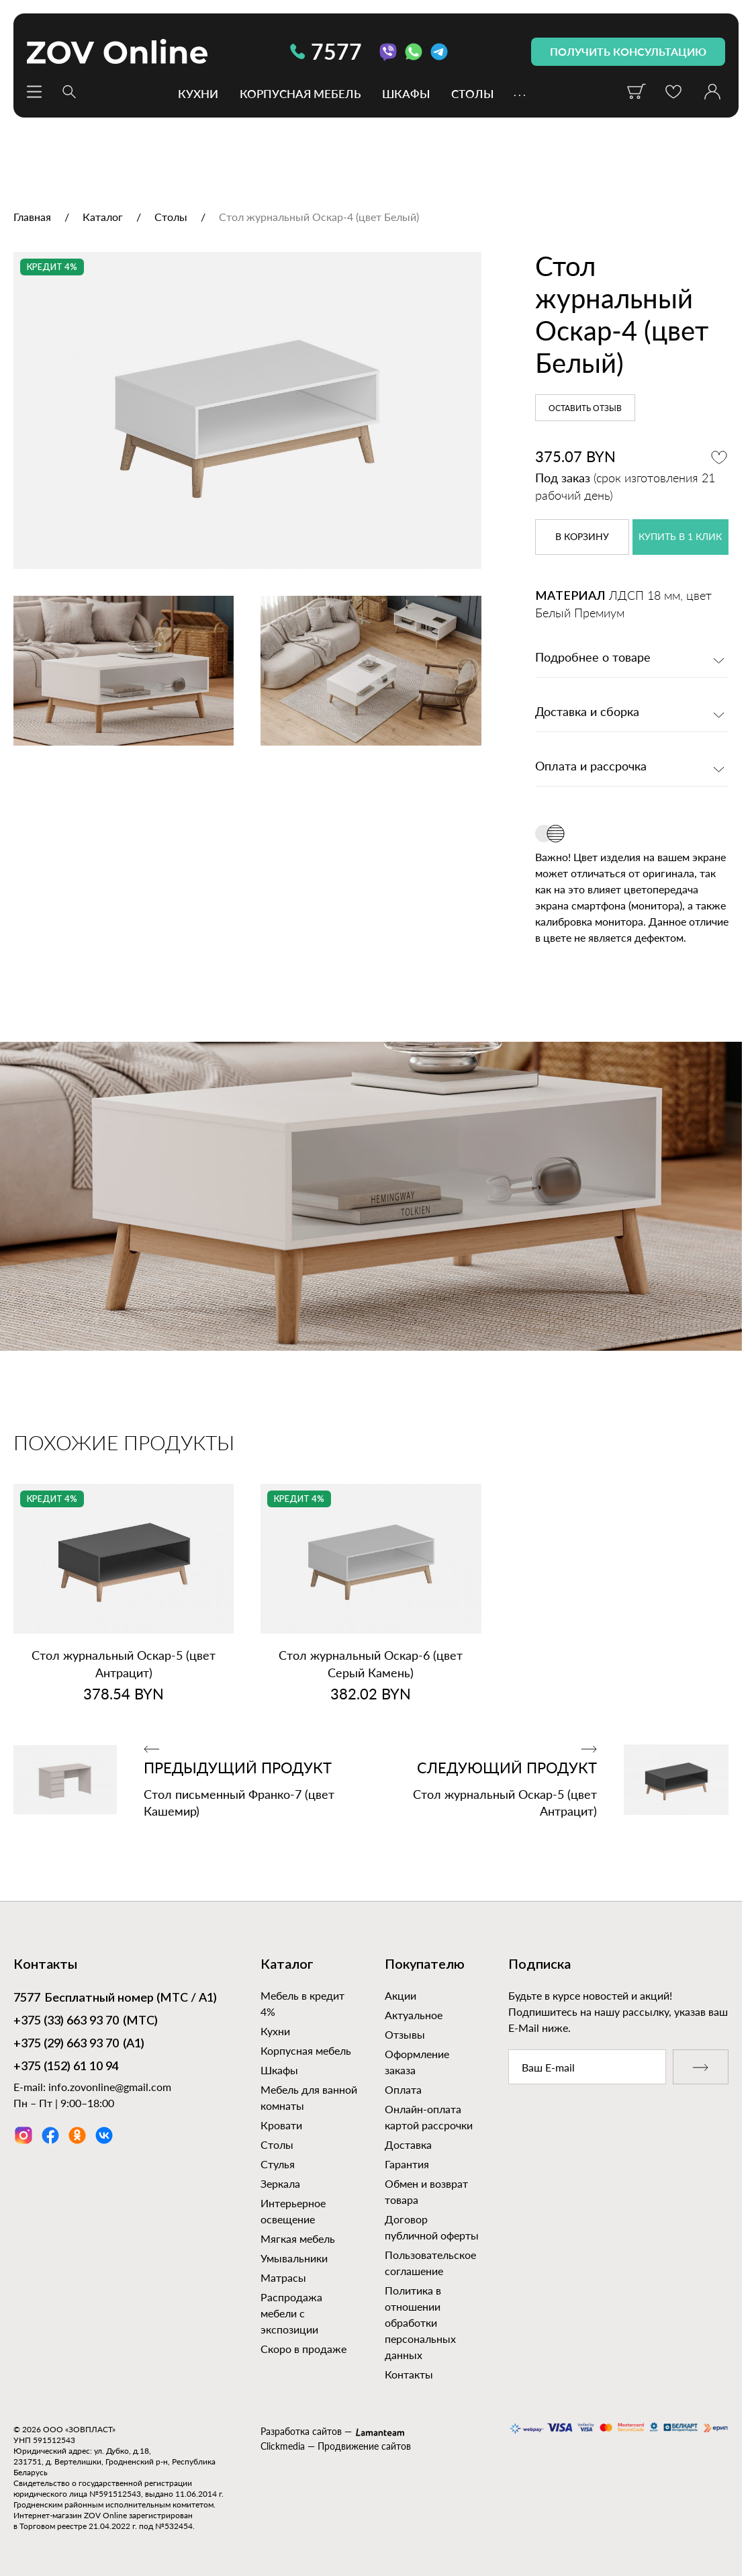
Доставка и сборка (587, 713)
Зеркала (280, 2183)
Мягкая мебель (298, 2238)
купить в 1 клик (680, 537)
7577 (326, 51)
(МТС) (85, 2022)
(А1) (78, 2044)
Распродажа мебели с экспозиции (291, 2313)
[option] (247, 410)
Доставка (408, 2144)
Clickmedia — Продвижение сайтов (336, 2446)
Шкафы (406, 93)
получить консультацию (628, 51)
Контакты (409, 2374)
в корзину (582, 537)
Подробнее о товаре (593, 658)
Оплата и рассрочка (591, 767)
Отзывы (405, 2034)
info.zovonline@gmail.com (109, 2086)
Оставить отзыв (585, 408)
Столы (472, 93)
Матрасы (283, 2277)
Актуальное (413, 2014)
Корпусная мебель (300, 93)
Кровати (281, 2125)
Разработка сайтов (301, 2431)
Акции (400, 1995)
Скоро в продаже (303, 2348)
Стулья (278, 2164)
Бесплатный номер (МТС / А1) (115, 1999)
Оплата (403, 2089)
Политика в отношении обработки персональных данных (420, 2322)
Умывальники (294, 2258)
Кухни (198, 93)
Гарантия (407, 2164)
